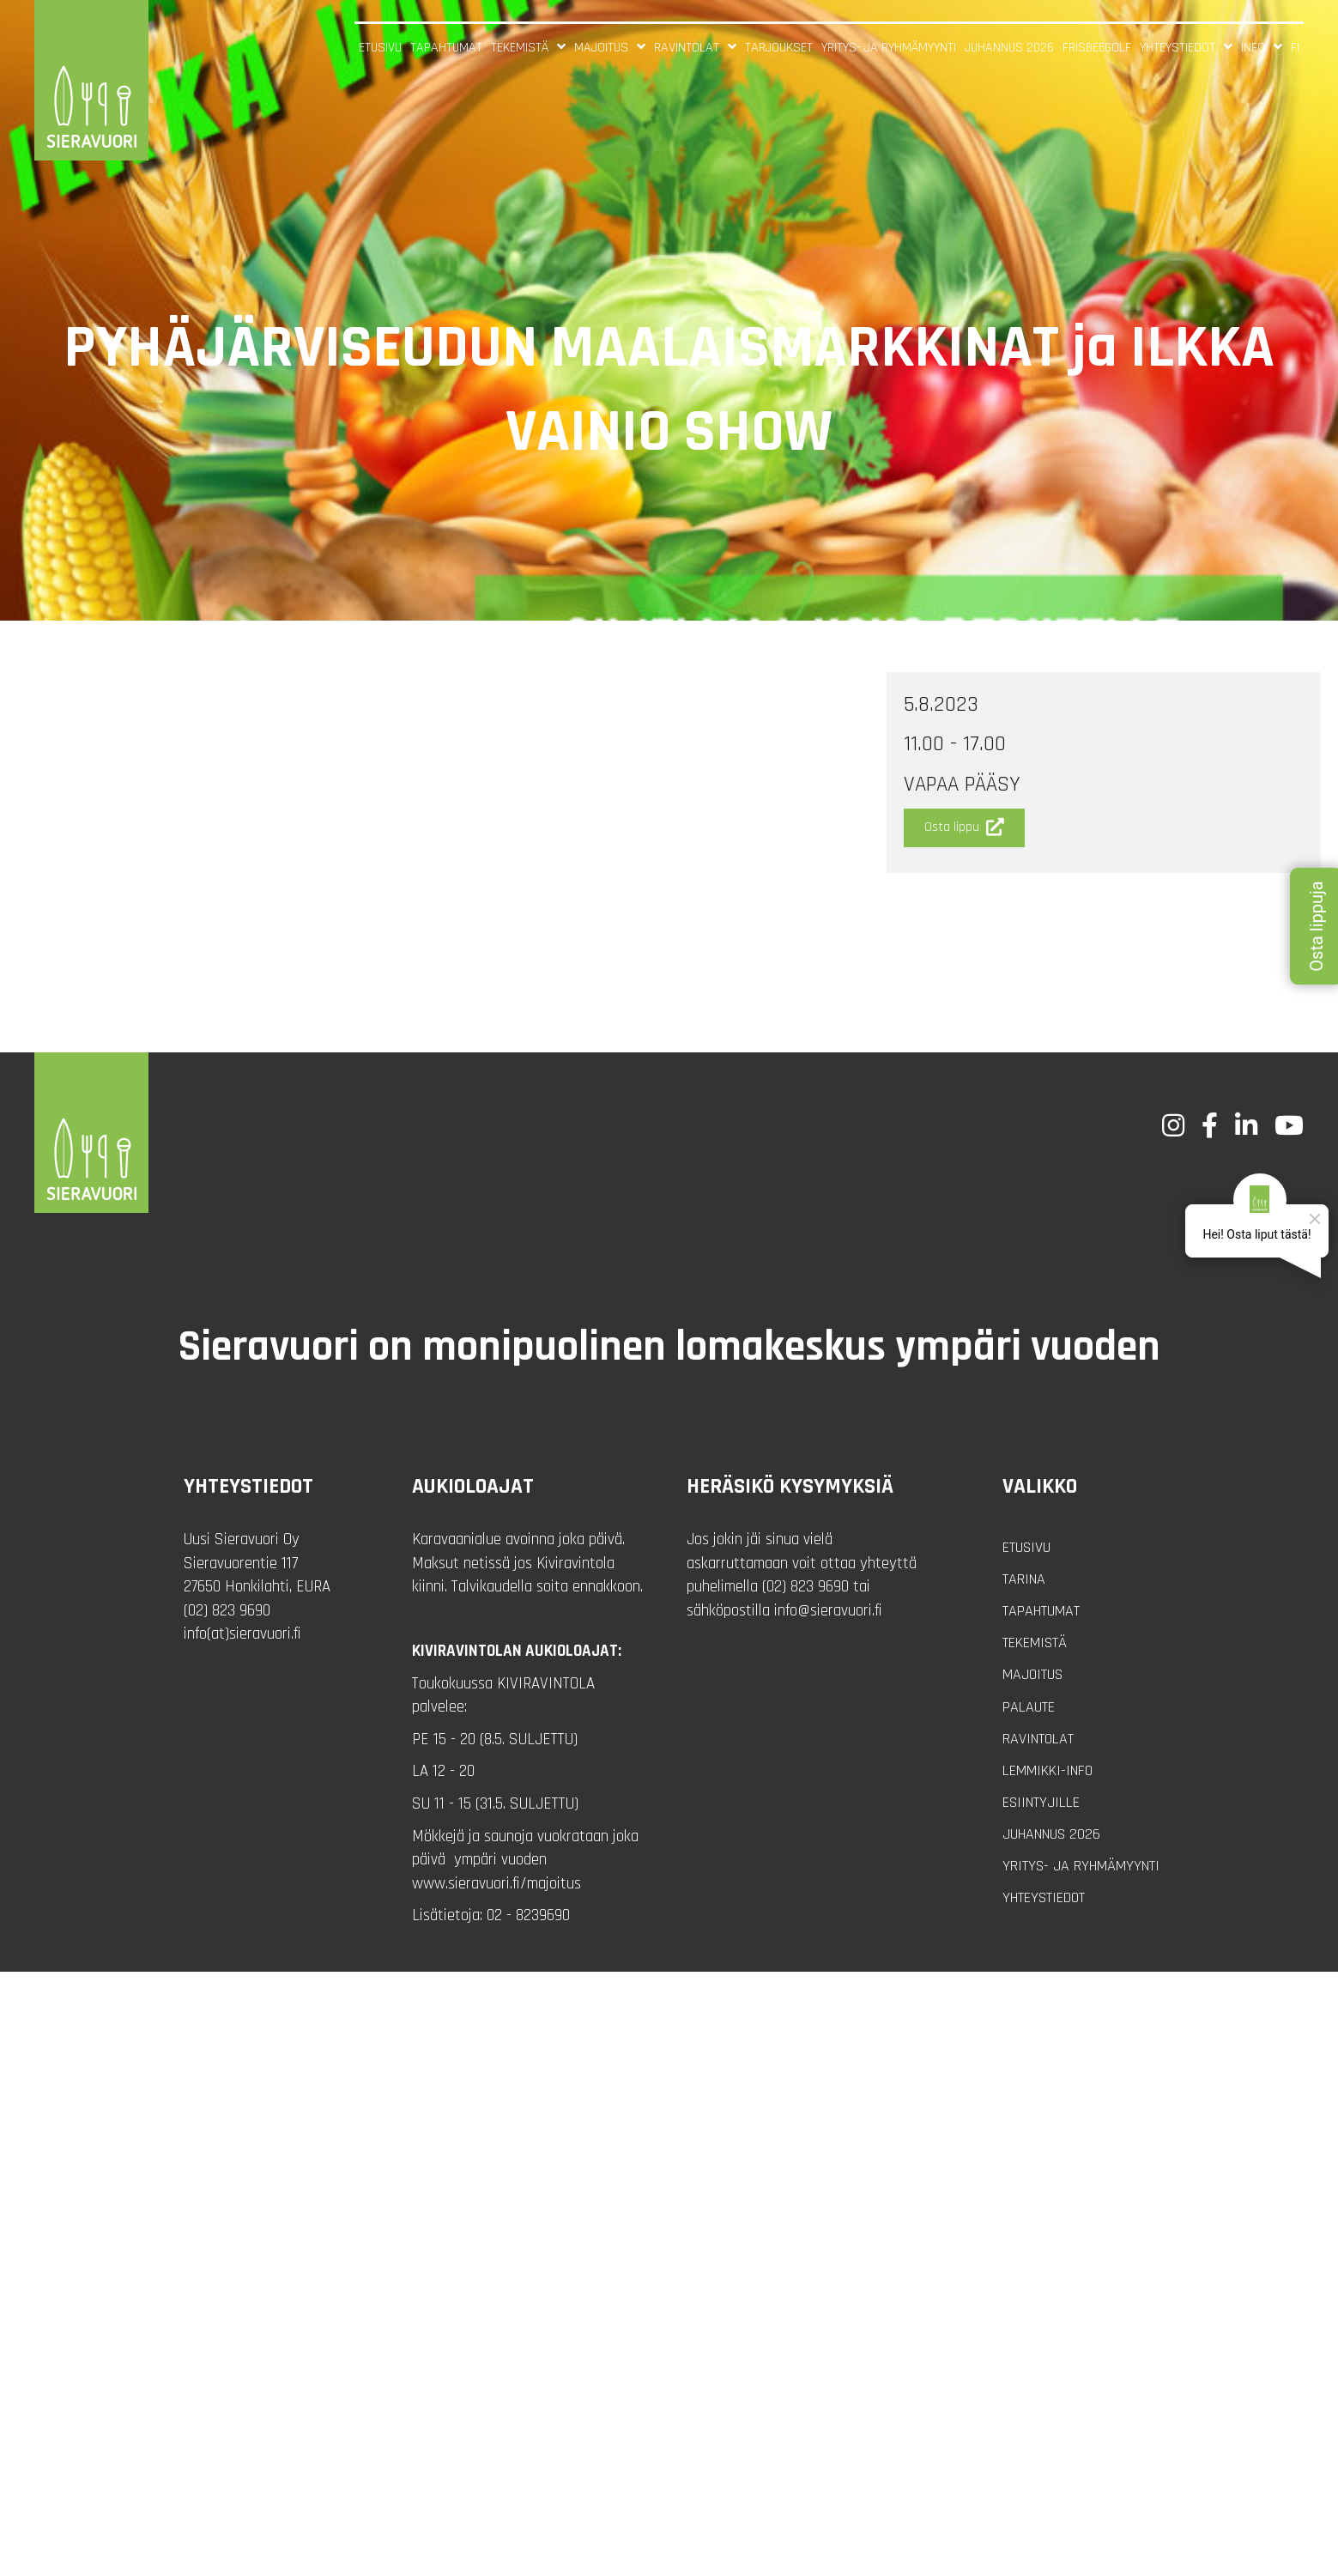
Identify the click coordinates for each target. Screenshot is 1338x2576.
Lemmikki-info (1047, 1770)
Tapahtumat (1041, 1611)
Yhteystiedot (1043, 1897)
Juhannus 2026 (1051, 1834)
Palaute (1028, 1707)
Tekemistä (1034, 1642)
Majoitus (1032, 1674)
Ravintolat (1038, 1739)
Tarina (1023, 1579)
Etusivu (1026, 1547)
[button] (964, 828)
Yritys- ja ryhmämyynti (1080, 1866)
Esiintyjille (1041, 1802)
